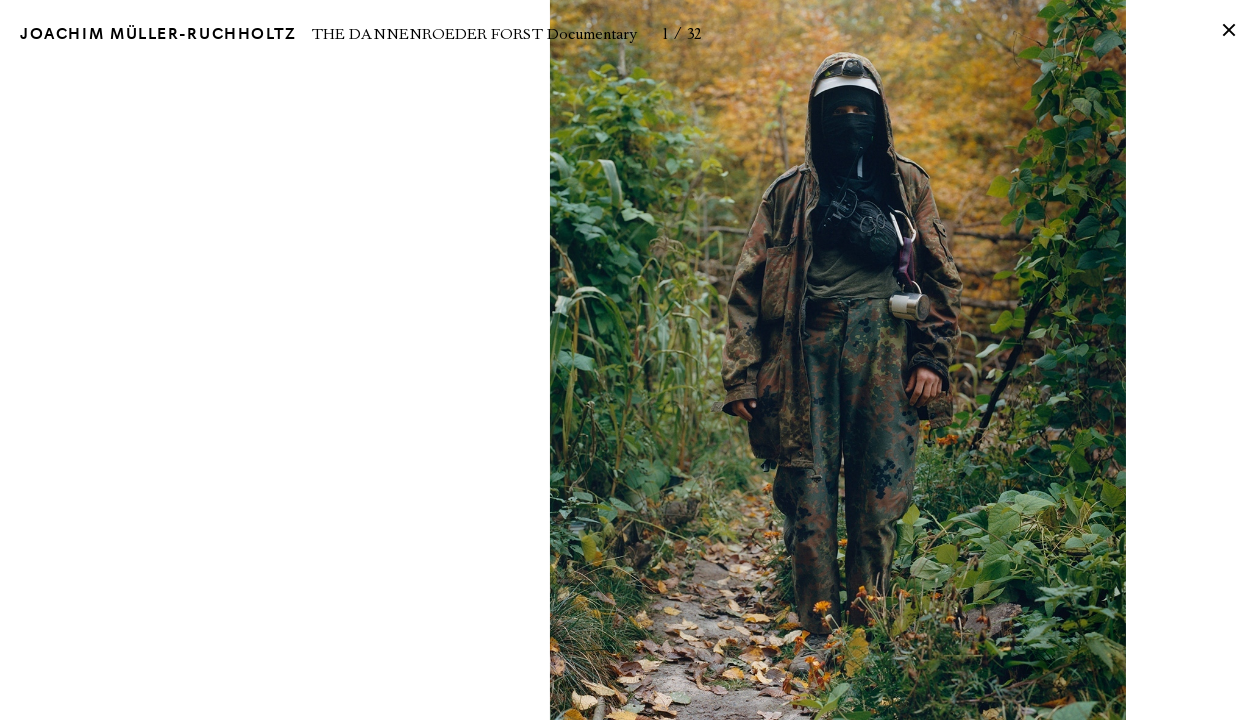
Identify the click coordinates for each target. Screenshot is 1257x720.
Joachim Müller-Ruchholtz (158, 34)
